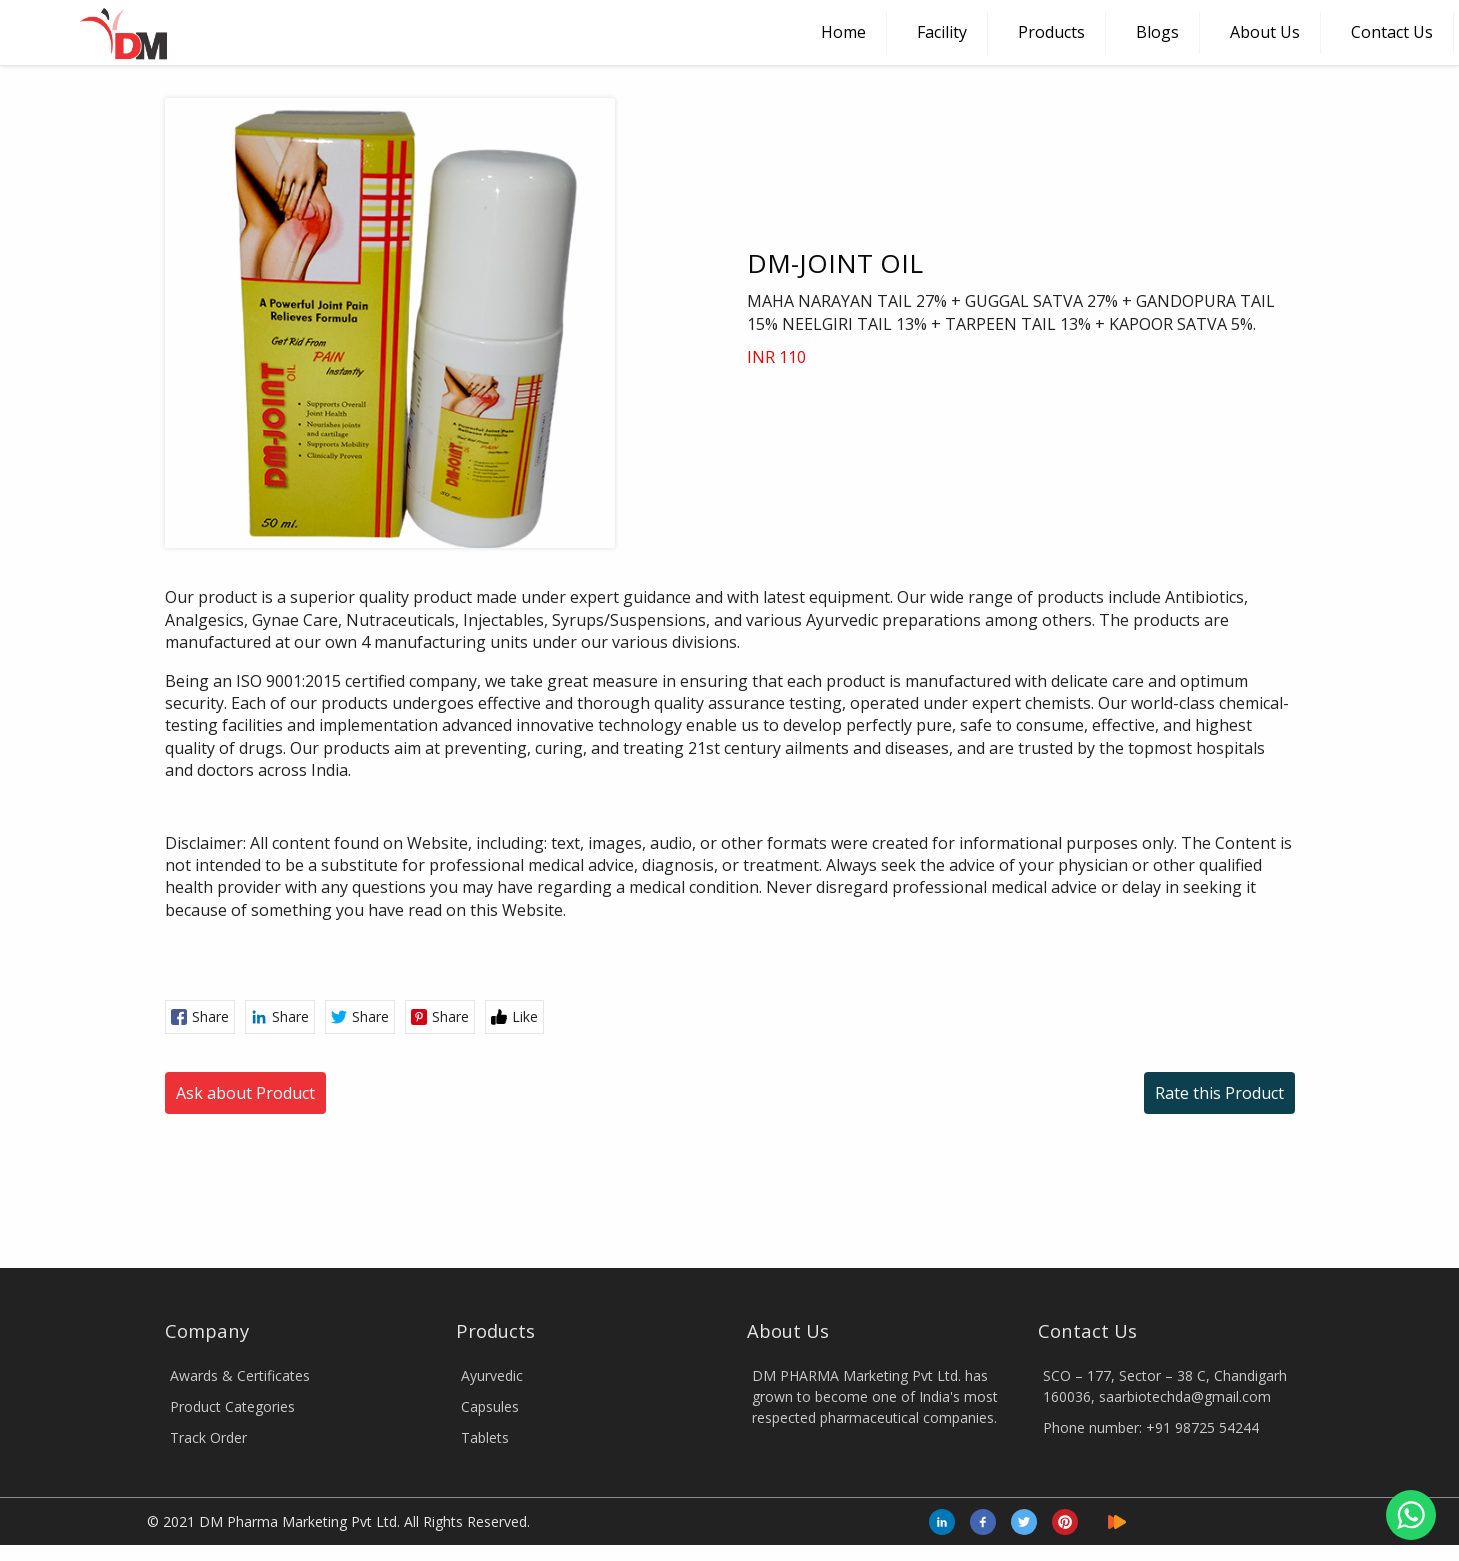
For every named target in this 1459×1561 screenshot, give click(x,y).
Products (1051, 32)
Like (514, 718)
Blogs (1157, 32)
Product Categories (232, 1108)
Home (843, 32)
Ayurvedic (492, 1077)
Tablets (485, 1139)
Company (207, 1032)
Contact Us (1392, 32)
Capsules (490, 1108)
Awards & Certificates (240, 1077)
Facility (942, 32)
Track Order (208, 1139)
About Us (1265, 32)
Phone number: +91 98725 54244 (1151, 1129)
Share (200, 718)
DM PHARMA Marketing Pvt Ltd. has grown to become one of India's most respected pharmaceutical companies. (875, 1098)
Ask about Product (245, 795)
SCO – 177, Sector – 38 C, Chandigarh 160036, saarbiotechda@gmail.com (1165, 1088)
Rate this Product (1219, 795)
